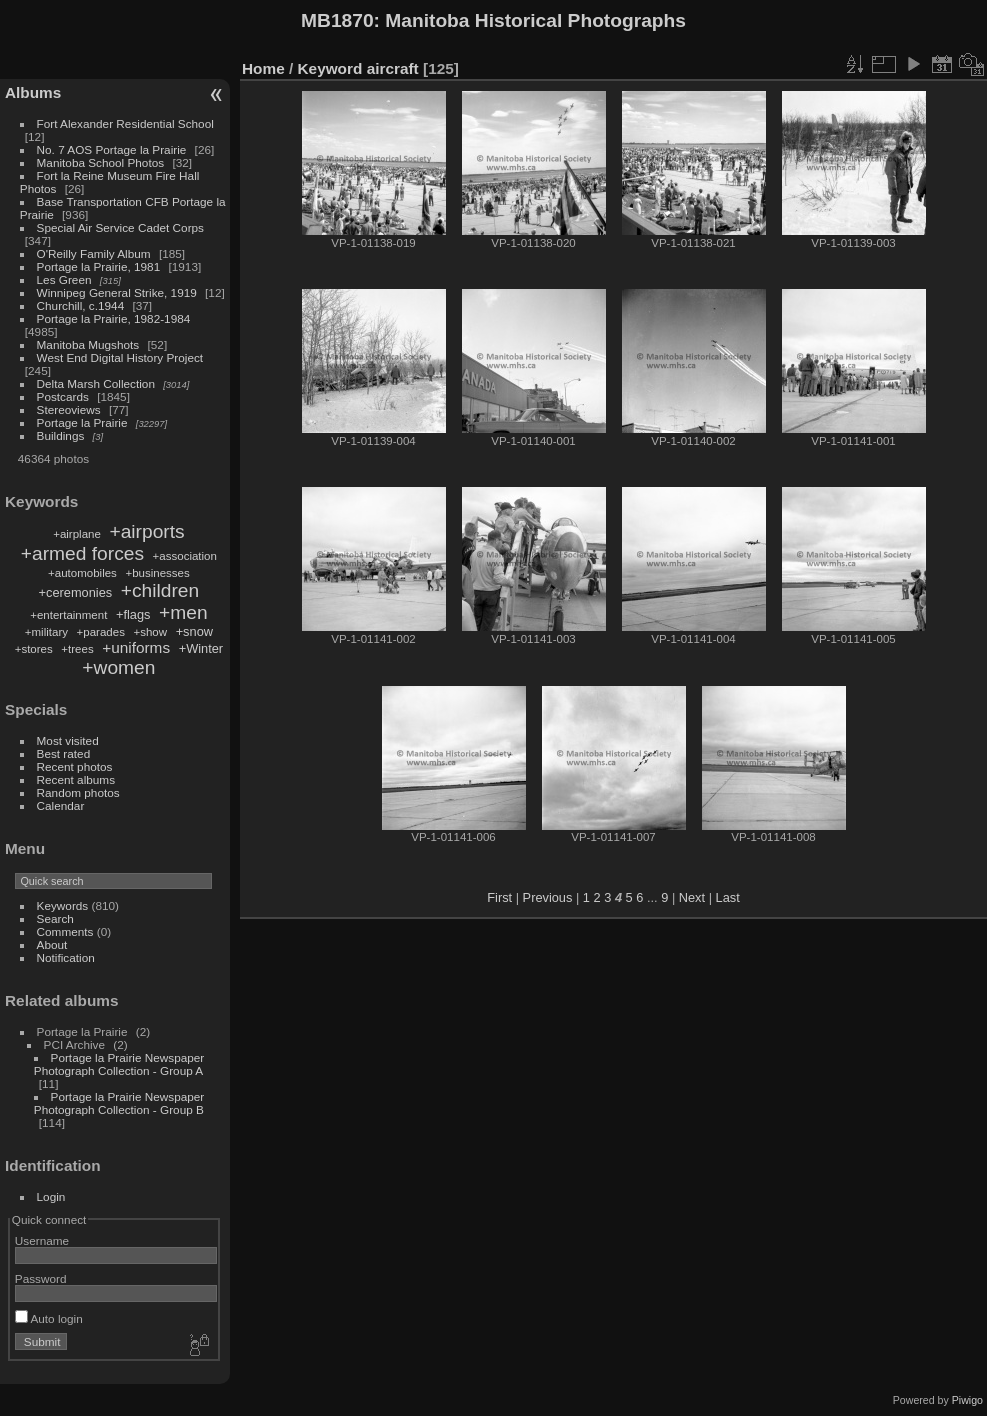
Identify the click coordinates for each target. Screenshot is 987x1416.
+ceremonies (76, 592)
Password (41, 1278)
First (499, 897)
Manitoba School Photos (101, 162)
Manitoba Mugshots (88, 344)
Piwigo (967, 1400)
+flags (133, 614)
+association (185, 556)
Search (55, 918)
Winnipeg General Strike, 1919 (117, 292)
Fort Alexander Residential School (125, 123)
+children (160, 590)
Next (692, 897)
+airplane (77, 534)
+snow (194, 631)
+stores (34, 649)
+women (118, 667)
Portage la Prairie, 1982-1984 (114, 318)
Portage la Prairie (82, 422)
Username (42, 1240)
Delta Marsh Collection (96, 383)
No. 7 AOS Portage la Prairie (112, 149)
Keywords (63, 905)
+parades (101, 632)
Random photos (78, 792)
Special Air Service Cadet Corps (120, 227)
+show (150, 632)
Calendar (61, 805)
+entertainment (68, 615)
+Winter (201, 648)
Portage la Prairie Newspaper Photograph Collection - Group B (119, 1103)
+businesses (157, 573)
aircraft (393, 68)
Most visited (68, 740)
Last (728, 897)
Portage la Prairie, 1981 (99, 266)
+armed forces (82, 553)
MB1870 (337, 20)
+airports (146, 531)
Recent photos (75, 766)
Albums (33, 92)
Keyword (330, 68)
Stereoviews (69, 409)
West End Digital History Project (120, 357)
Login (51, 1196)
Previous (548, 897)
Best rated (64, 753)
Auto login (49, 1318)
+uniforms (136, 647)
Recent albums (76, 779)
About (52, 944)
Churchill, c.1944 (81, 305)
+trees (77, 649)
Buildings (61, 435)
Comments (65, 931)
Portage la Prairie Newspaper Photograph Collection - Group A (119, 1064)
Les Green (64, 279)
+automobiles (82, 573)
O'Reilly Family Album (94, 253)
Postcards (63, 396)
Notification (66, 957)
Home (263, 68)
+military (46, 632)
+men (183, 612)
